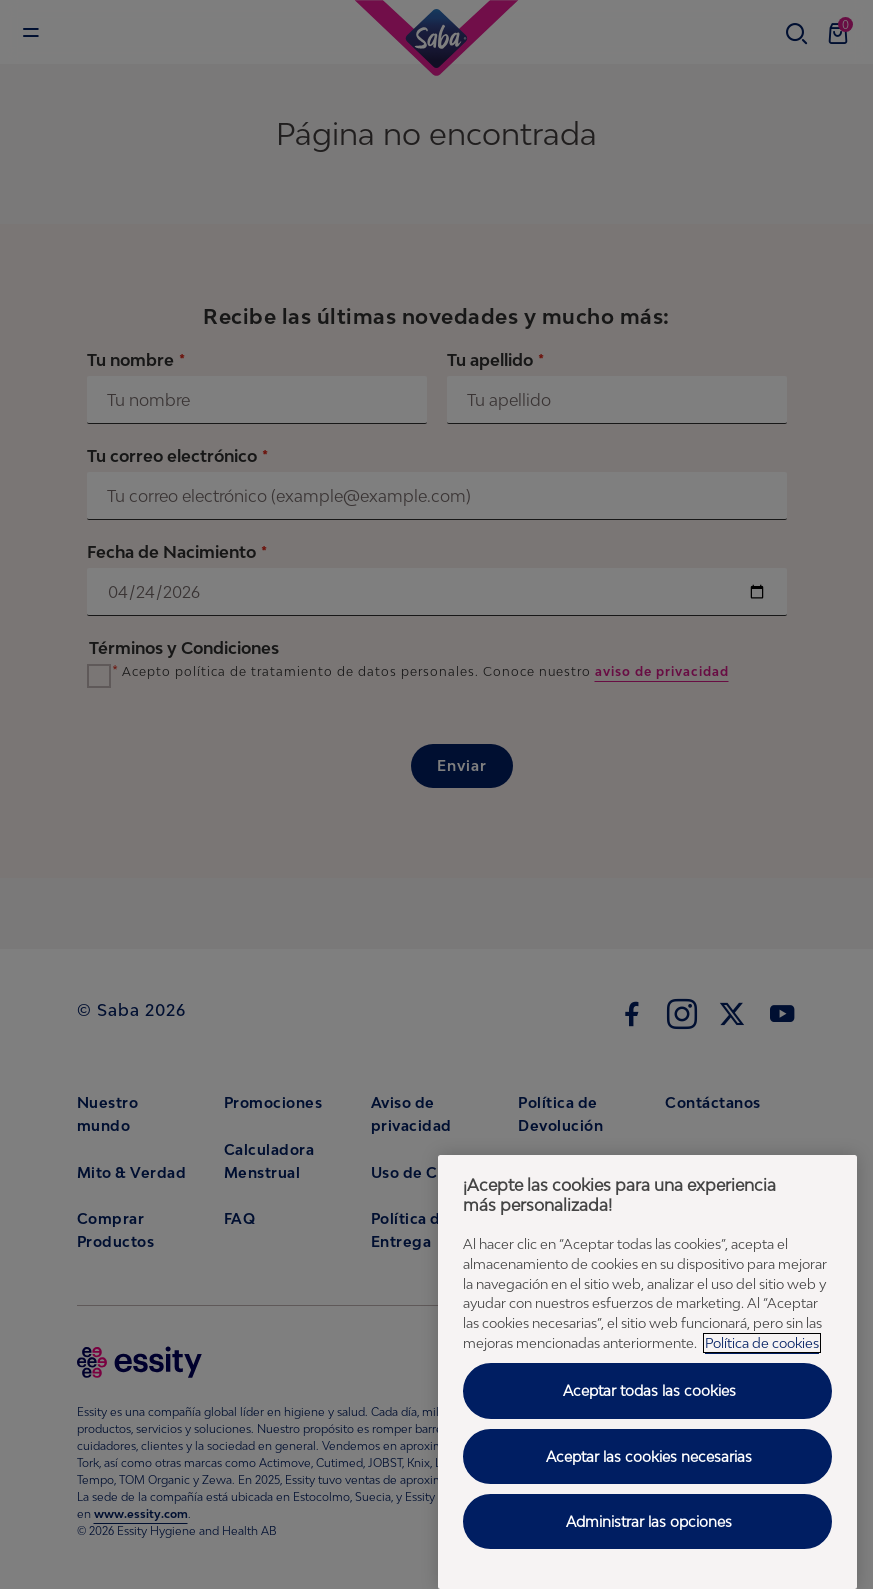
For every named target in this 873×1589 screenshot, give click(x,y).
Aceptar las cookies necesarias (649, 1456)
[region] (647, 1372)
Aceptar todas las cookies (649, 1390)
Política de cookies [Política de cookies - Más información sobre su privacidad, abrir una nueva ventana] (762, 1343)
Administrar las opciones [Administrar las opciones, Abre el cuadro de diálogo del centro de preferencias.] (649, 1521)
